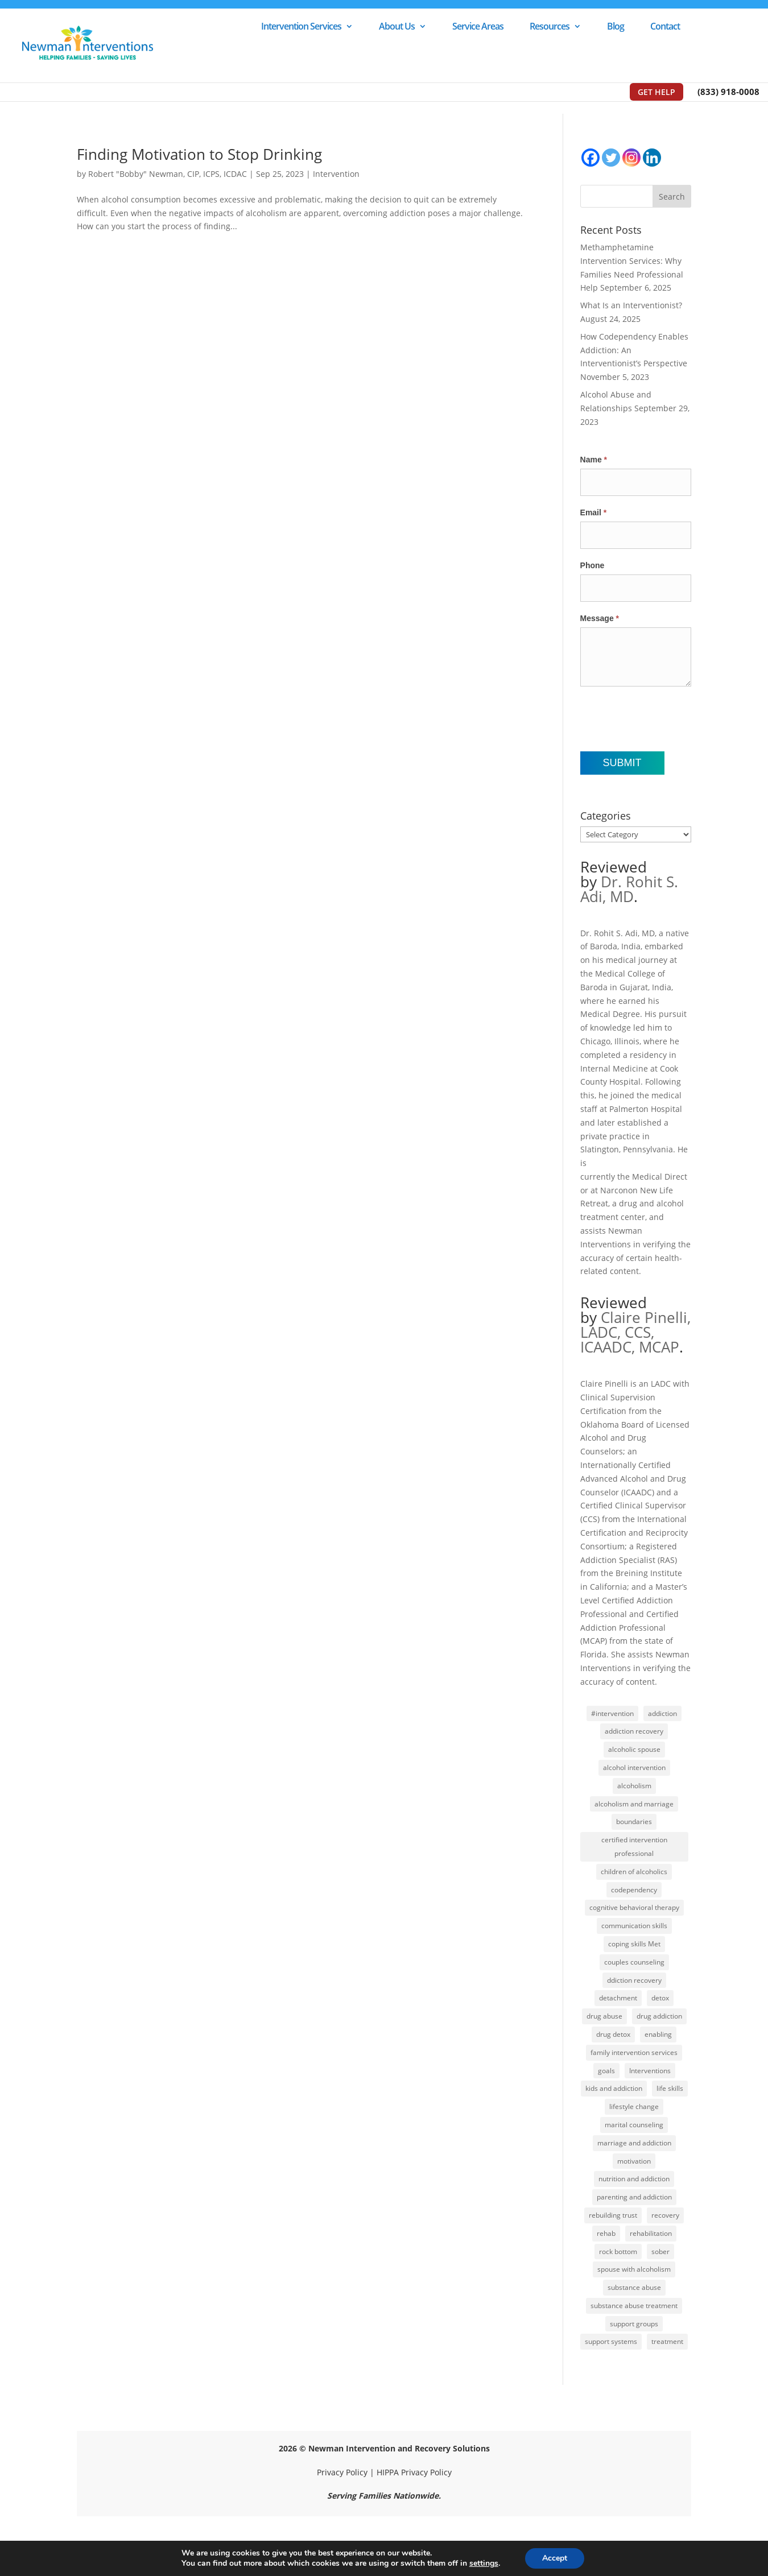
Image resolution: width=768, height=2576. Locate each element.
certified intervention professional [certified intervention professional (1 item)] (634, 1846)
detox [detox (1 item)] (660, 1998)
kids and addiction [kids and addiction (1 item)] (613, 2088)
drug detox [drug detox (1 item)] (613, 2034)
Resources (549, 27)
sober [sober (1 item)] (660, 2251)
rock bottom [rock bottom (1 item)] (618, 2251)
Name (593, 459)
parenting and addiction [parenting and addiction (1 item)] (634, 2197)
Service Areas (477, 27)
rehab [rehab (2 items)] (606, 2233)
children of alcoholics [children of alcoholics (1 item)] (634, 1871)
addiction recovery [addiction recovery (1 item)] (634, 1731)
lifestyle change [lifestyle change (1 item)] (634, 2106)
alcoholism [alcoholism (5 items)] (634, 1786)
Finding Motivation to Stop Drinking (199, 154)
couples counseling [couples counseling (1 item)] (634, 1962)
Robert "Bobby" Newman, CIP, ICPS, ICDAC (167, 173)
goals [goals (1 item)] (606, 2070)
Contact (665, 27)
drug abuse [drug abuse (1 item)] (604, 2016)
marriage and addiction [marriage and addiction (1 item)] (634, 2143)
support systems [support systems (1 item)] (611, 2341)
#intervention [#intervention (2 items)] (612, 1713)
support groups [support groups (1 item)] (634, 2324)
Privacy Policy (342, 2472)
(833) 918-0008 (728, 91)
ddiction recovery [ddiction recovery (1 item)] (634, 1980)
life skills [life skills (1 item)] (669, 2088)
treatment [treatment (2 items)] (667, 2341)
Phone (592, 565)
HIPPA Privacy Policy (414, 2472)
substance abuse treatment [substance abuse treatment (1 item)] (634, 2305)
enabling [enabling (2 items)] (658, 2034)
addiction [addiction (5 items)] (662, 1713)
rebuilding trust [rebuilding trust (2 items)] (613, 2215)
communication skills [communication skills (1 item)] (634, 1925)
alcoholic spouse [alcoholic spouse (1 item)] (634, 1749)
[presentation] (666, 719)
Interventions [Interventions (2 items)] (650, 2070)
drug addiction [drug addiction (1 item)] (659, 2016)
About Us (397, 27)
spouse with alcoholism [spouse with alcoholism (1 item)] (634, 2269)
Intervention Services (301, 27)
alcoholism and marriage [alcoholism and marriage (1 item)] (634, 1804)
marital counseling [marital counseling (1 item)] (634, 2125)
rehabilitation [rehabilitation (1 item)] (651, 2233)
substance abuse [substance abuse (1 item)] (634, 2287)
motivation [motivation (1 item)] (634, 2161)
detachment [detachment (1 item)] (618, 1998)
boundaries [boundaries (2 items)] (634, 1821)
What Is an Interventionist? (631, 305)
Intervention (336, 173)
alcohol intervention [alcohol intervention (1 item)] (634, 1767)
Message (600, 618)
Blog (615, 27)
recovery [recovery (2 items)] (665, 2215)
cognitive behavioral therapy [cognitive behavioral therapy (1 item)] (634, 1907)
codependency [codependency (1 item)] (634, 1890)
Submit (622, 762)
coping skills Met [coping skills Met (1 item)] (634, 1944)
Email (593, 512)
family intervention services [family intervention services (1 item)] (634, 2052)
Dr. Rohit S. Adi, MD (629, 889)
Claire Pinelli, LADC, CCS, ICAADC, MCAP (635, 1332)
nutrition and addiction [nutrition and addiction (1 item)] (634, 2179)
